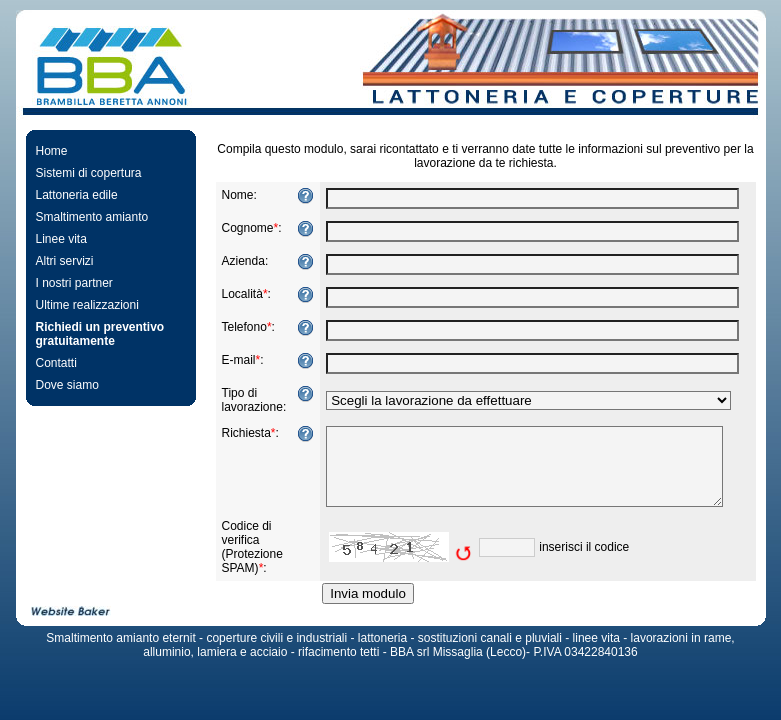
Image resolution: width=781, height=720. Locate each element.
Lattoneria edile (71, 195)
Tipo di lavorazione (246, 400)
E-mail (233, 360)
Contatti (50, 363)
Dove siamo (61, 385)
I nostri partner (68, 283)
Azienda (237, 261)
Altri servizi (59, 261)
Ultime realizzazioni (81, 305)
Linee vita (55, 239)
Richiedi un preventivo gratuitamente (94, 334)
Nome (232, 195)
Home (46, 151)
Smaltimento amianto (86, 217)
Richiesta (240, 433)
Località (236, 294)
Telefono (238, 327)
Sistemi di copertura (83, 173)
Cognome (242, 228)
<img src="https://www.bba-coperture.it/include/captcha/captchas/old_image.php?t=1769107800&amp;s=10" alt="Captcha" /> (395, 562)
